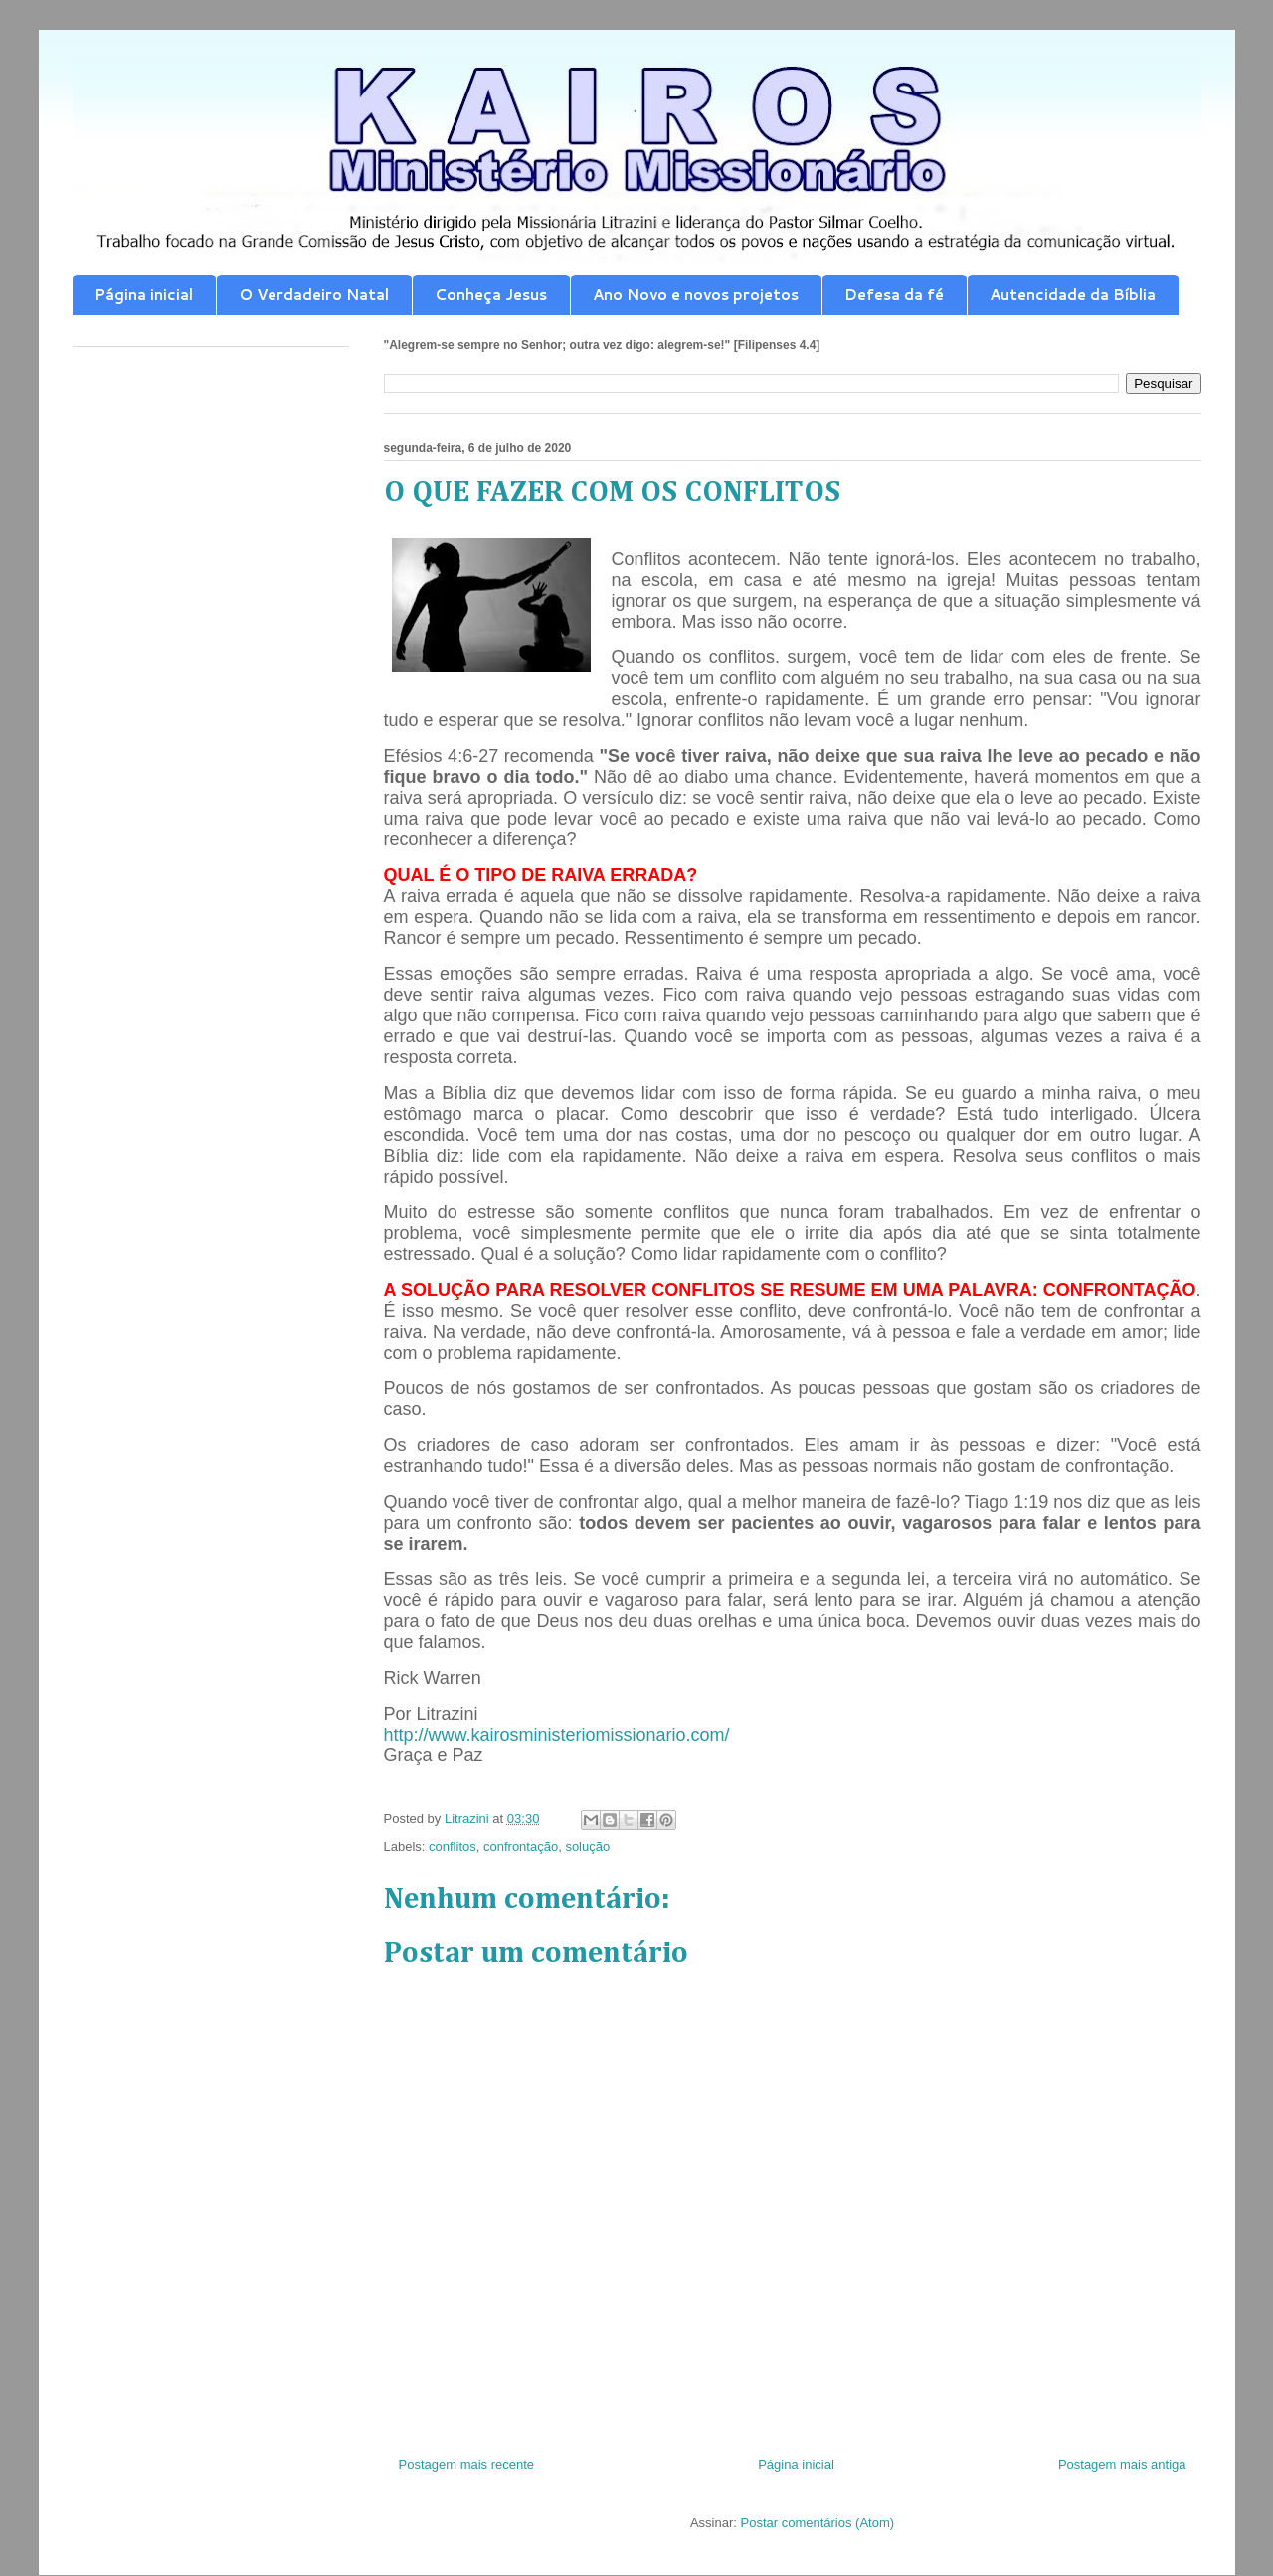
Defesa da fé (894, 294)
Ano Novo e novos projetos (696, 294)
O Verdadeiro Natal (314, 294)
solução (587, 1846)
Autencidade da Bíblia (1073, 294)
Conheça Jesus (491, 294)
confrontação (520, 1846)
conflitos (452, 1846)
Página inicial (143, 294)
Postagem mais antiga (1122, 2464)
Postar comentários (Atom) (817, 2522)
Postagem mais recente (467, 2464)
